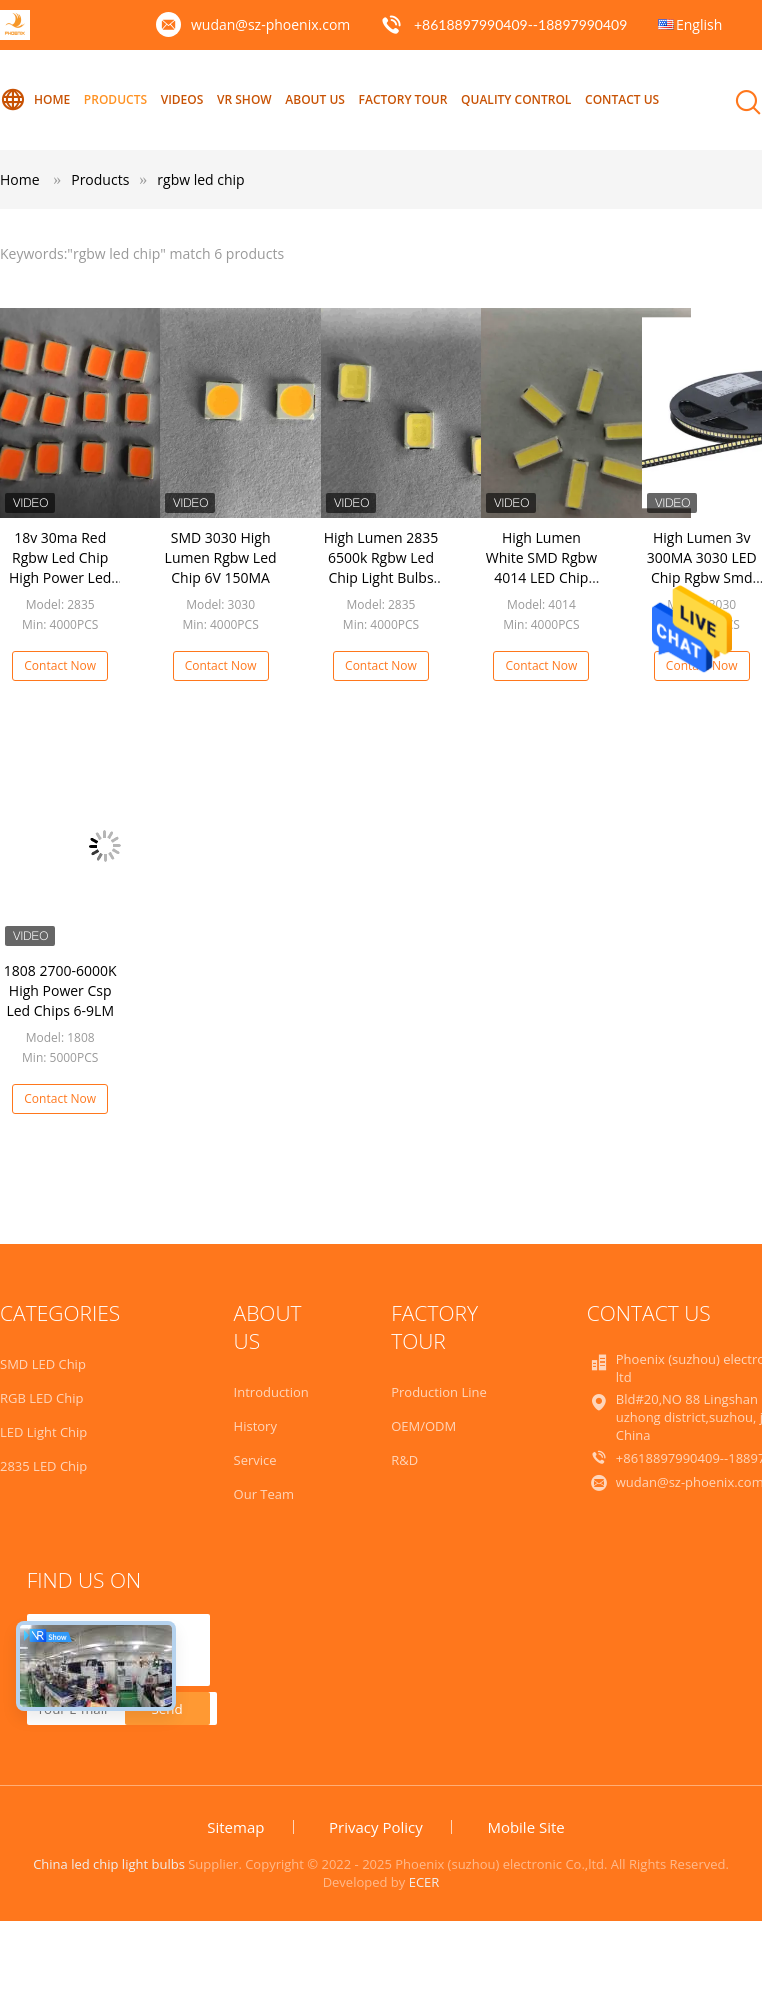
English (699, 24)
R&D (404, 1460)
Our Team (264, 1494)
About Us (315, 99)
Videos (182, 99)
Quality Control (516, 99)
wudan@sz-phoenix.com (270, 24)
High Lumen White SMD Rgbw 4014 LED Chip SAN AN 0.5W (541, 567)
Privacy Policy (376, 1827)
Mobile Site (525, 1827)
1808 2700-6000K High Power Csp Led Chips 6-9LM (60, 990)
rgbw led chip (200, 179)
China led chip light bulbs (109, 1864)
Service (255, 1460)
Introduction (271, 1392)
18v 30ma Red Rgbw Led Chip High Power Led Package (60, 567)
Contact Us (622, 99)
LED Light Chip (43, 1432)
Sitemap (235, 1827)
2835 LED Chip (43, 1466)
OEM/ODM (423, 1426)
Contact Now (60, 665)
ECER (424, 1882)
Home (35, 100)
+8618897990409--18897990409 (520, 24)
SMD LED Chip (43, 1364)
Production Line (439, 1392)
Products (115, 99)
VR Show (244, 99)
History (255, 1426)
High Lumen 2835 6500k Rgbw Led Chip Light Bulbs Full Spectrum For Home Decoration (380, 577)
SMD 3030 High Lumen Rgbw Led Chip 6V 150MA (221, 557)
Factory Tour (403, 99)
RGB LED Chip (41, 1398)
